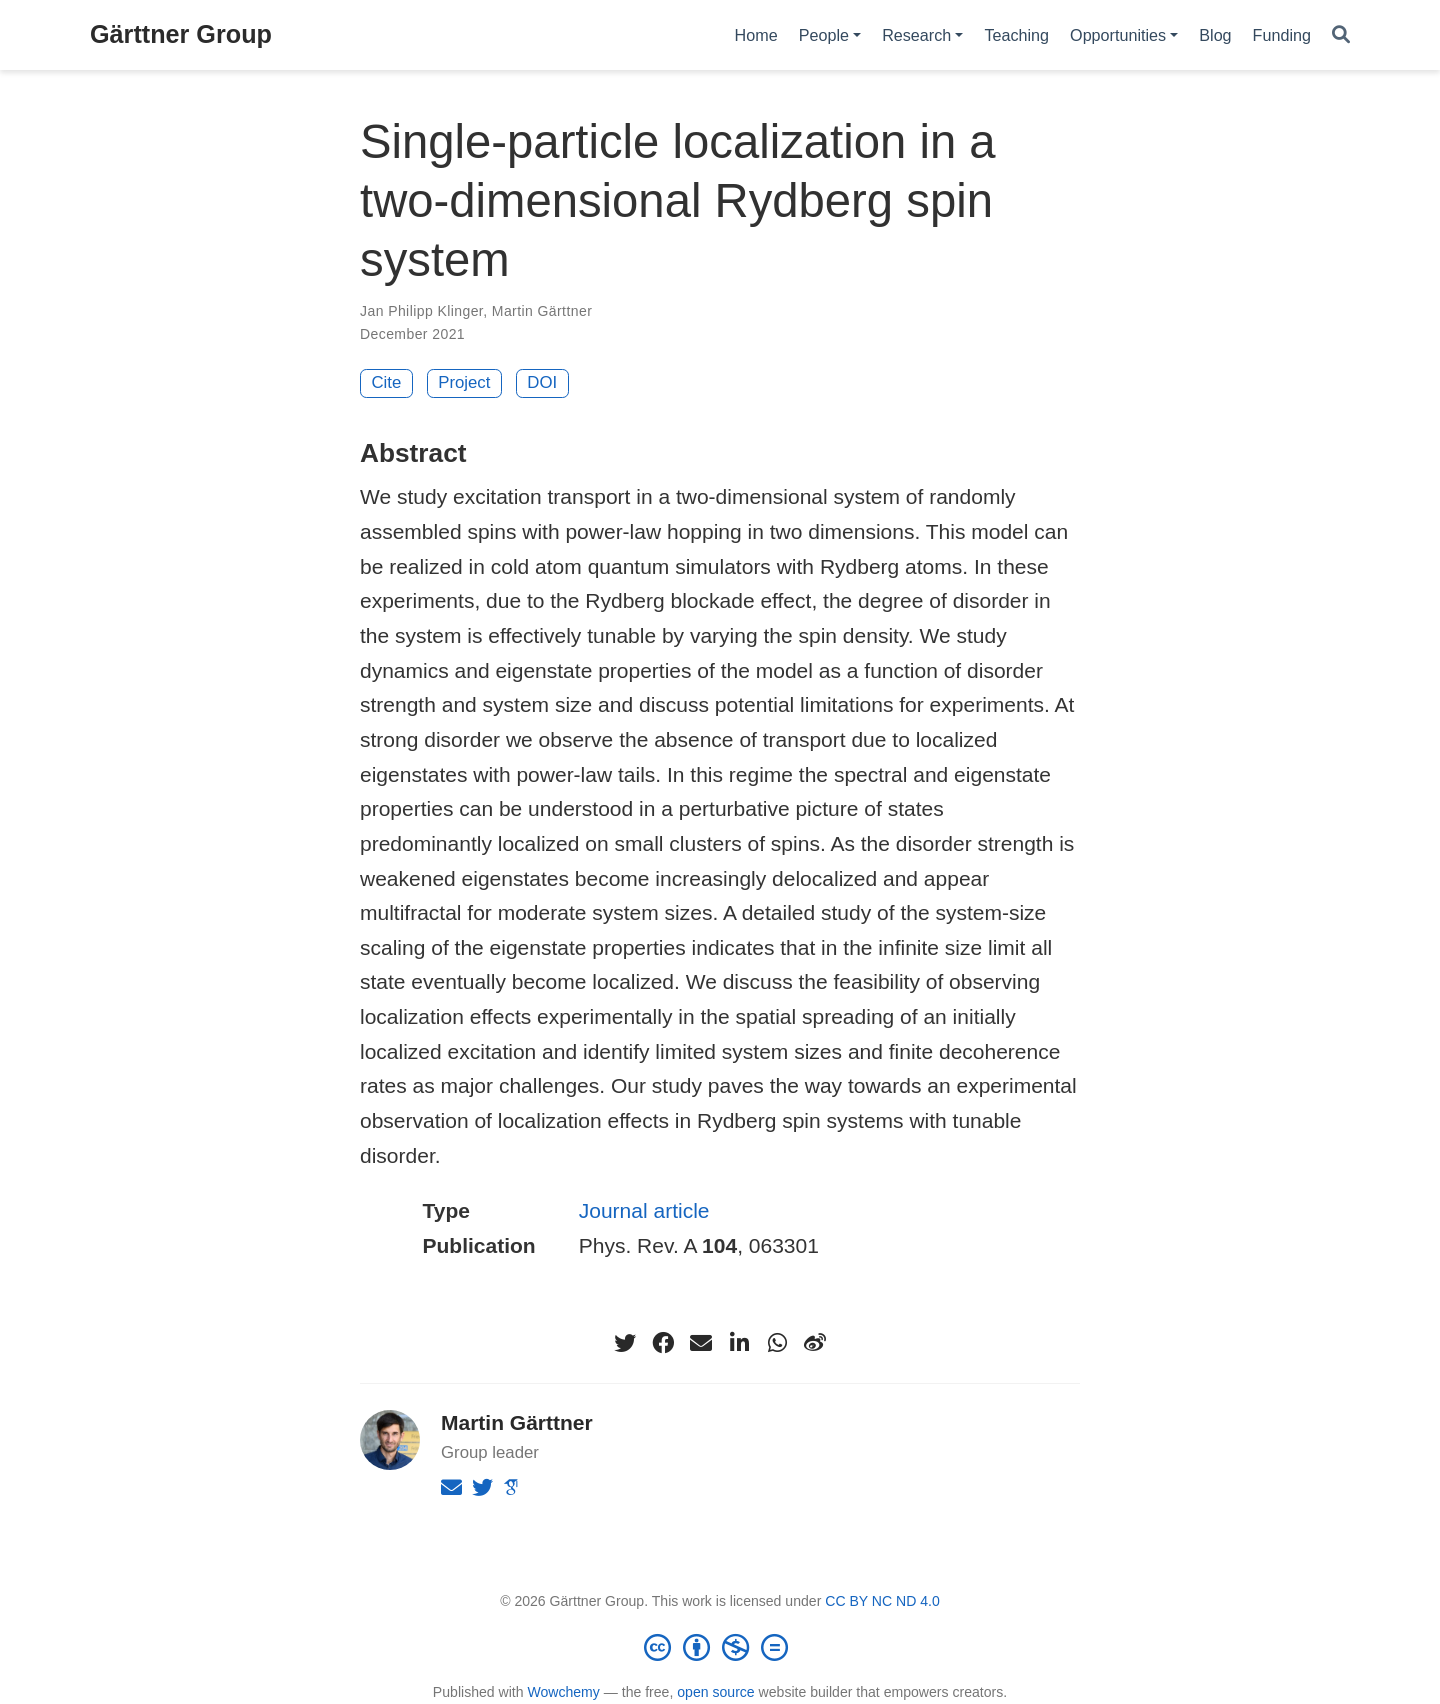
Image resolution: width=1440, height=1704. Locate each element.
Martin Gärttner (542, 311)
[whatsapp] (777, 1343)
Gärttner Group (181, 34)
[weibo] (815, 1343)
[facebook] (663, 1343)
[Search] (1341, 35)
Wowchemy (563, 1692)
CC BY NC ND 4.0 (882, 1601)
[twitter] (625, 1343)
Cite (387, 382)
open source (715, 1692)
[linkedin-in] (739, 1343)
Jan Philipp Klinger (421, 311)
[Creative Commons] (720, 1647)
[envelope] (701, 1343)
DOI (542, 382)
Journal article (644, 1210)
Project (464, 382)
